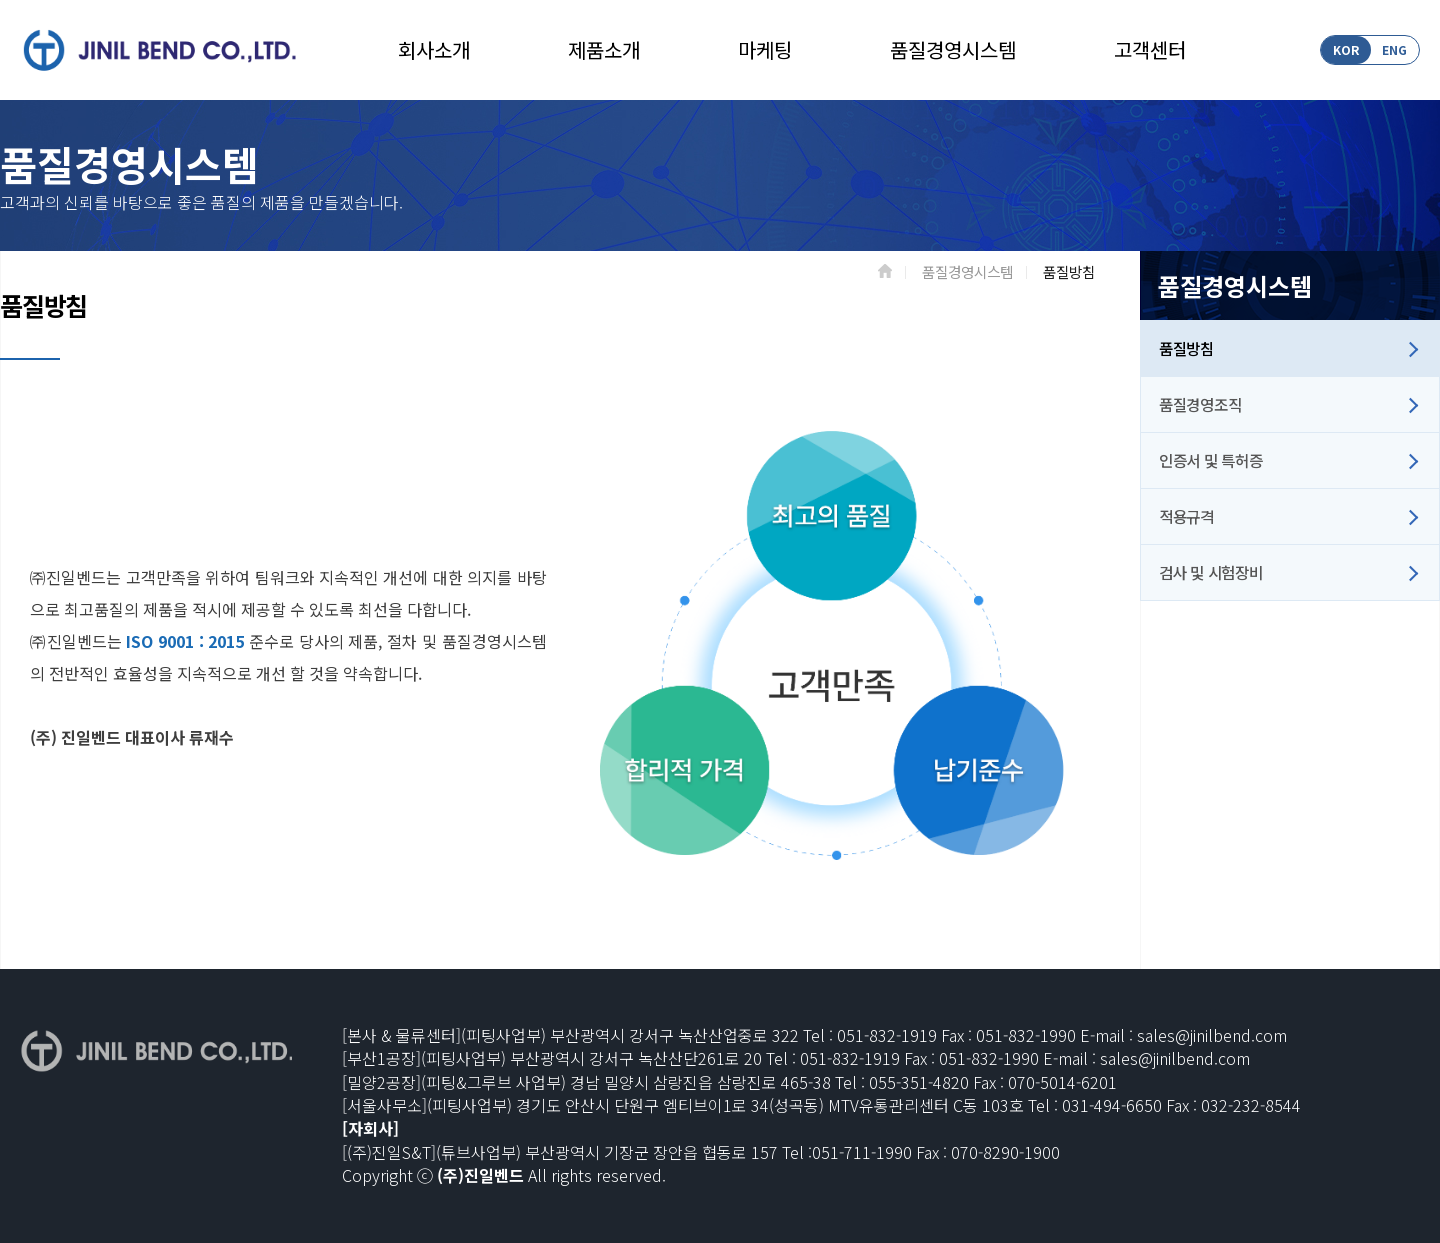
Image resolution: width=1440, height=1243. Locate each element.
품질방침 (1186, 348)
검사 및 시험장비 (1210, 572)
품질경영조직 (1200, 404)
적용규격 (1186, 516)
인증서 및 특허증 (1210, 460)
